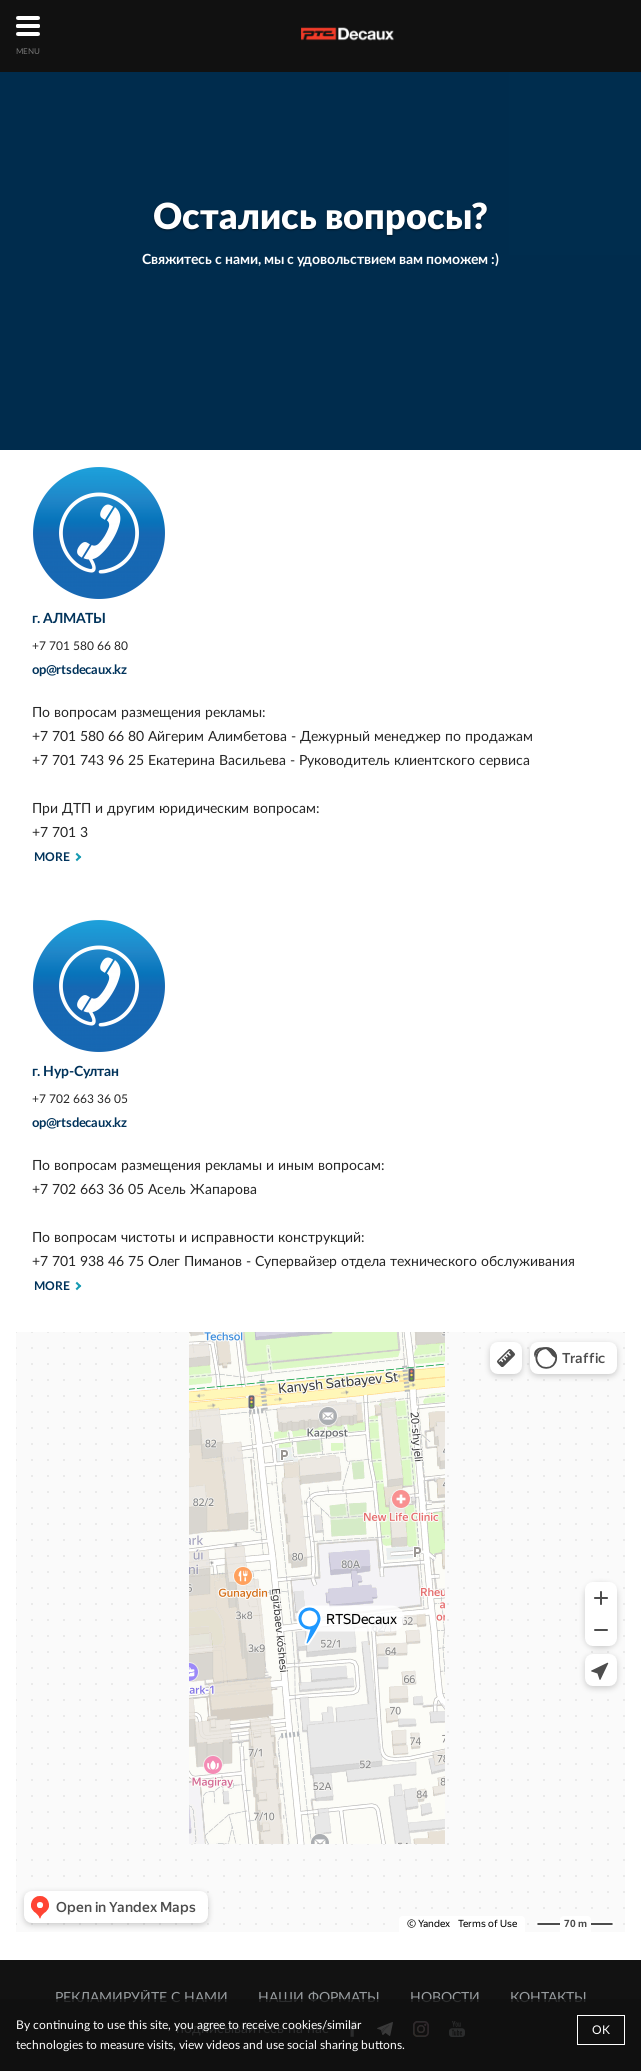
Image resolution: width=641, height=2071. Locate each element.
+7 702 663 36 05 (80, 1099)
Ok (601, 2030)
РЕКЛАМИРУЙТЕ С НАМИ (141, 1998)
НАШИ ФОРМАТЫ (319, 1998)
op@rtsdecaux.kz (79, 670)
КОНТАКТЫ (548, 1998)
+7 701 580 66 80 (80, 646)
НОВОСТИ (445, 1998)
